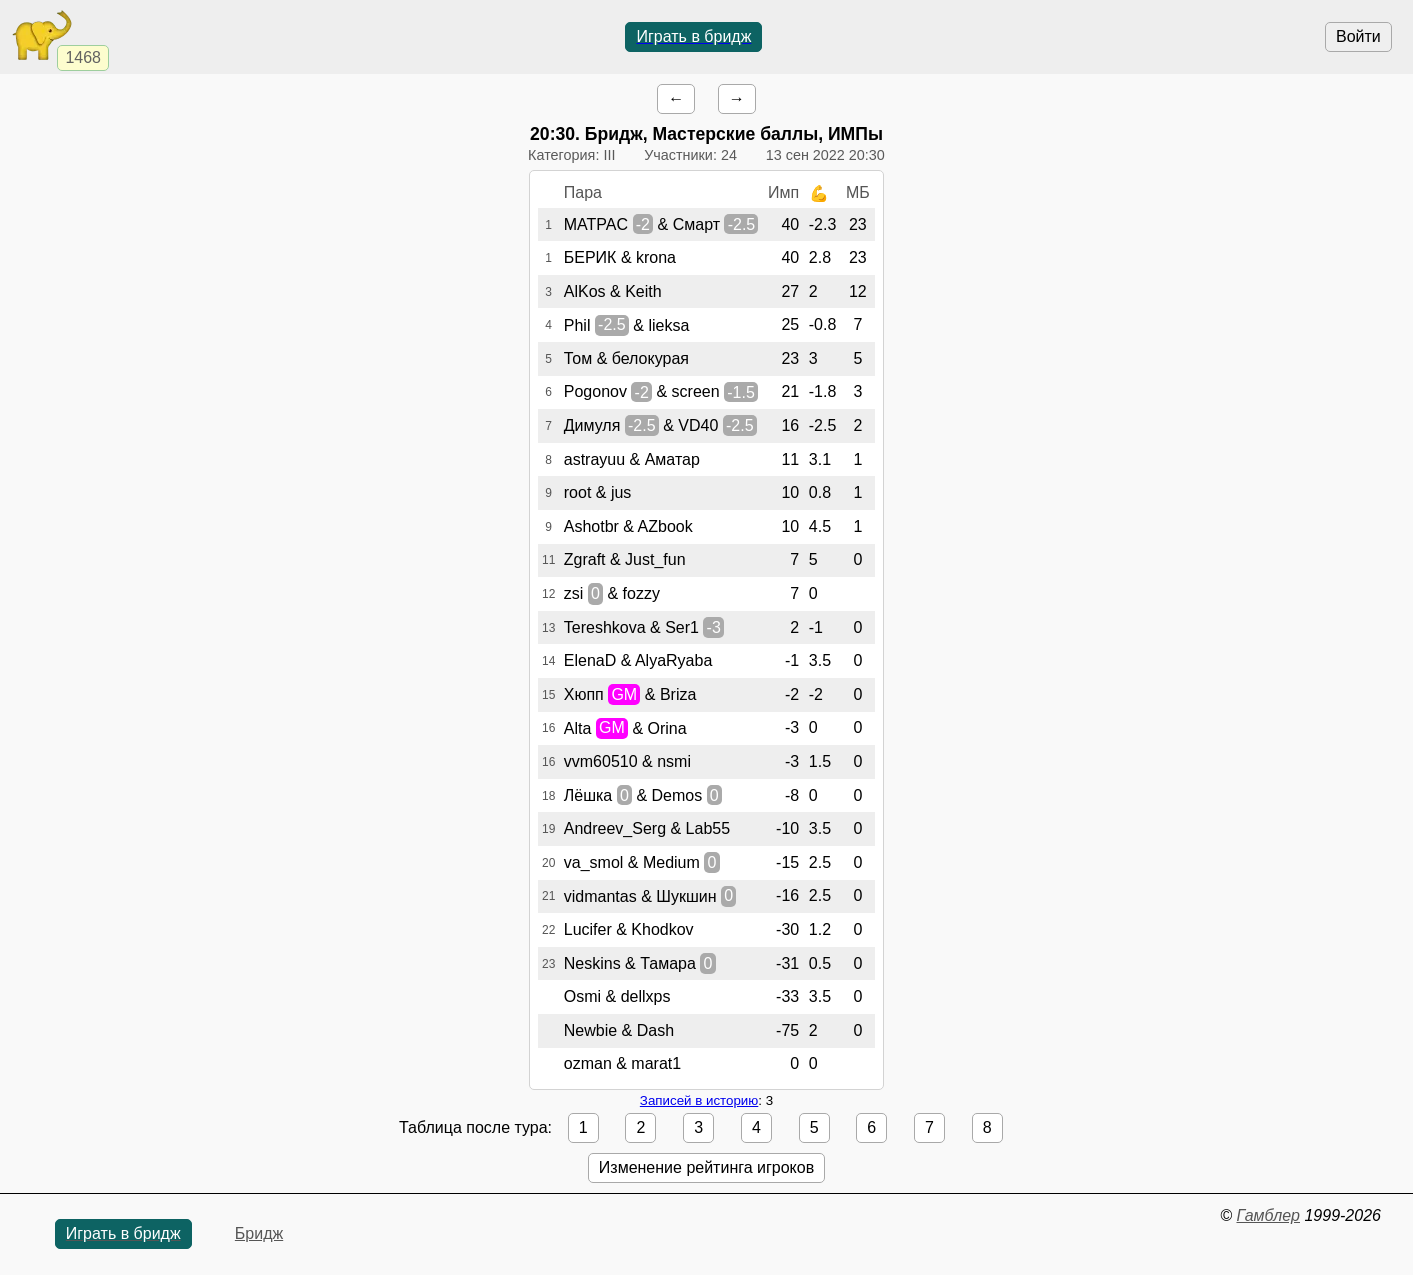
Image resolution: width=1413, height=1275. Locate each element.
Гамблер (1268, 1215)
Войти (1358, 36)
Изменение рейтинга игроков (706, 1167)
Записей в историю (699, 1100)
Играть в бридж (693, 36)
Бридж (259, 1233)
